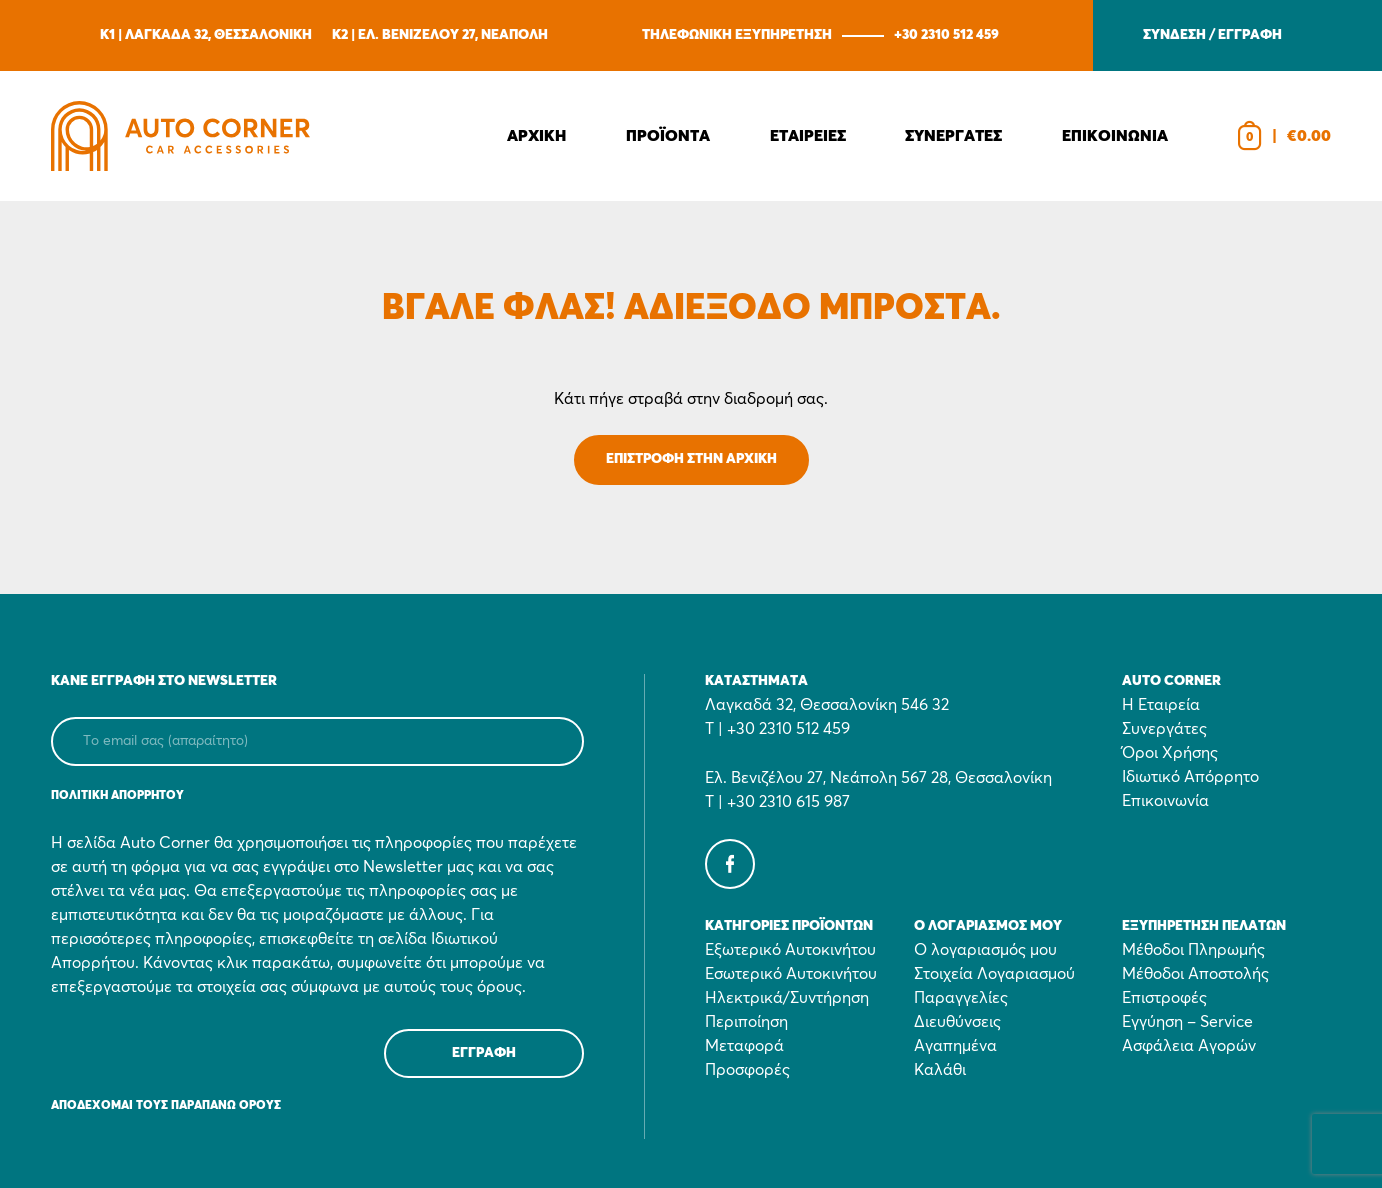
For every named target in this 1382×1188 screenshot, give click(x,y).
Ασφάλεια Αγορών (1189, 1046)
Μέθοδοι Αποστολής (1195, 974)
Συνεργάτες (1164, 729)
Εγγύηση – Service (1187, 1022)
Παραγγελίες (961, 998)
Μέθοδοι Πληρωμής (1193, 950)
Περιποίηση (746, 1022)
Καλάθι (940, 1070)
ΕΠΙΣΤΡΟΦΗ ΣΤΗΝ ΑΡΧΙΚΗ (691, 459)
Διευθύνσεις (957, 1022)
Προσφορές (747, 1070)
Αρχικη (536, 136)
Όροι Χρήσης (1170, 753)
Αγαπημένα (955, 1046)
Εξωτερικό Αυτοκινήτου (790, 950)
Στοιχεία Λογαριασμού (994, 974)
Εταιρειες (808, 136)
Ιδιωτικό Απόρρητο (1190, 777)
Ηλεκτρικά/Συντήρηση (787, 998)
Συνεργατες (953, 136)
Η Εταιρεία (1161, 705)
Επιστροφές (1164, 998)
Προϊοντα (668, 136)
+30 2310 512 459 (946, 35)
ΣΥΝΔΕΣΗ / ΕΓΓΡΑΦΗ (1212, 35)
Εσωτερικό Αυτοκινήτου (791, 974)
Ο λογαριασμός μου (985, 950)
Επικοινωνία (1165, 801)
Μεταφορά (744, 1046)
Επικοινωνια (1115, 136)
